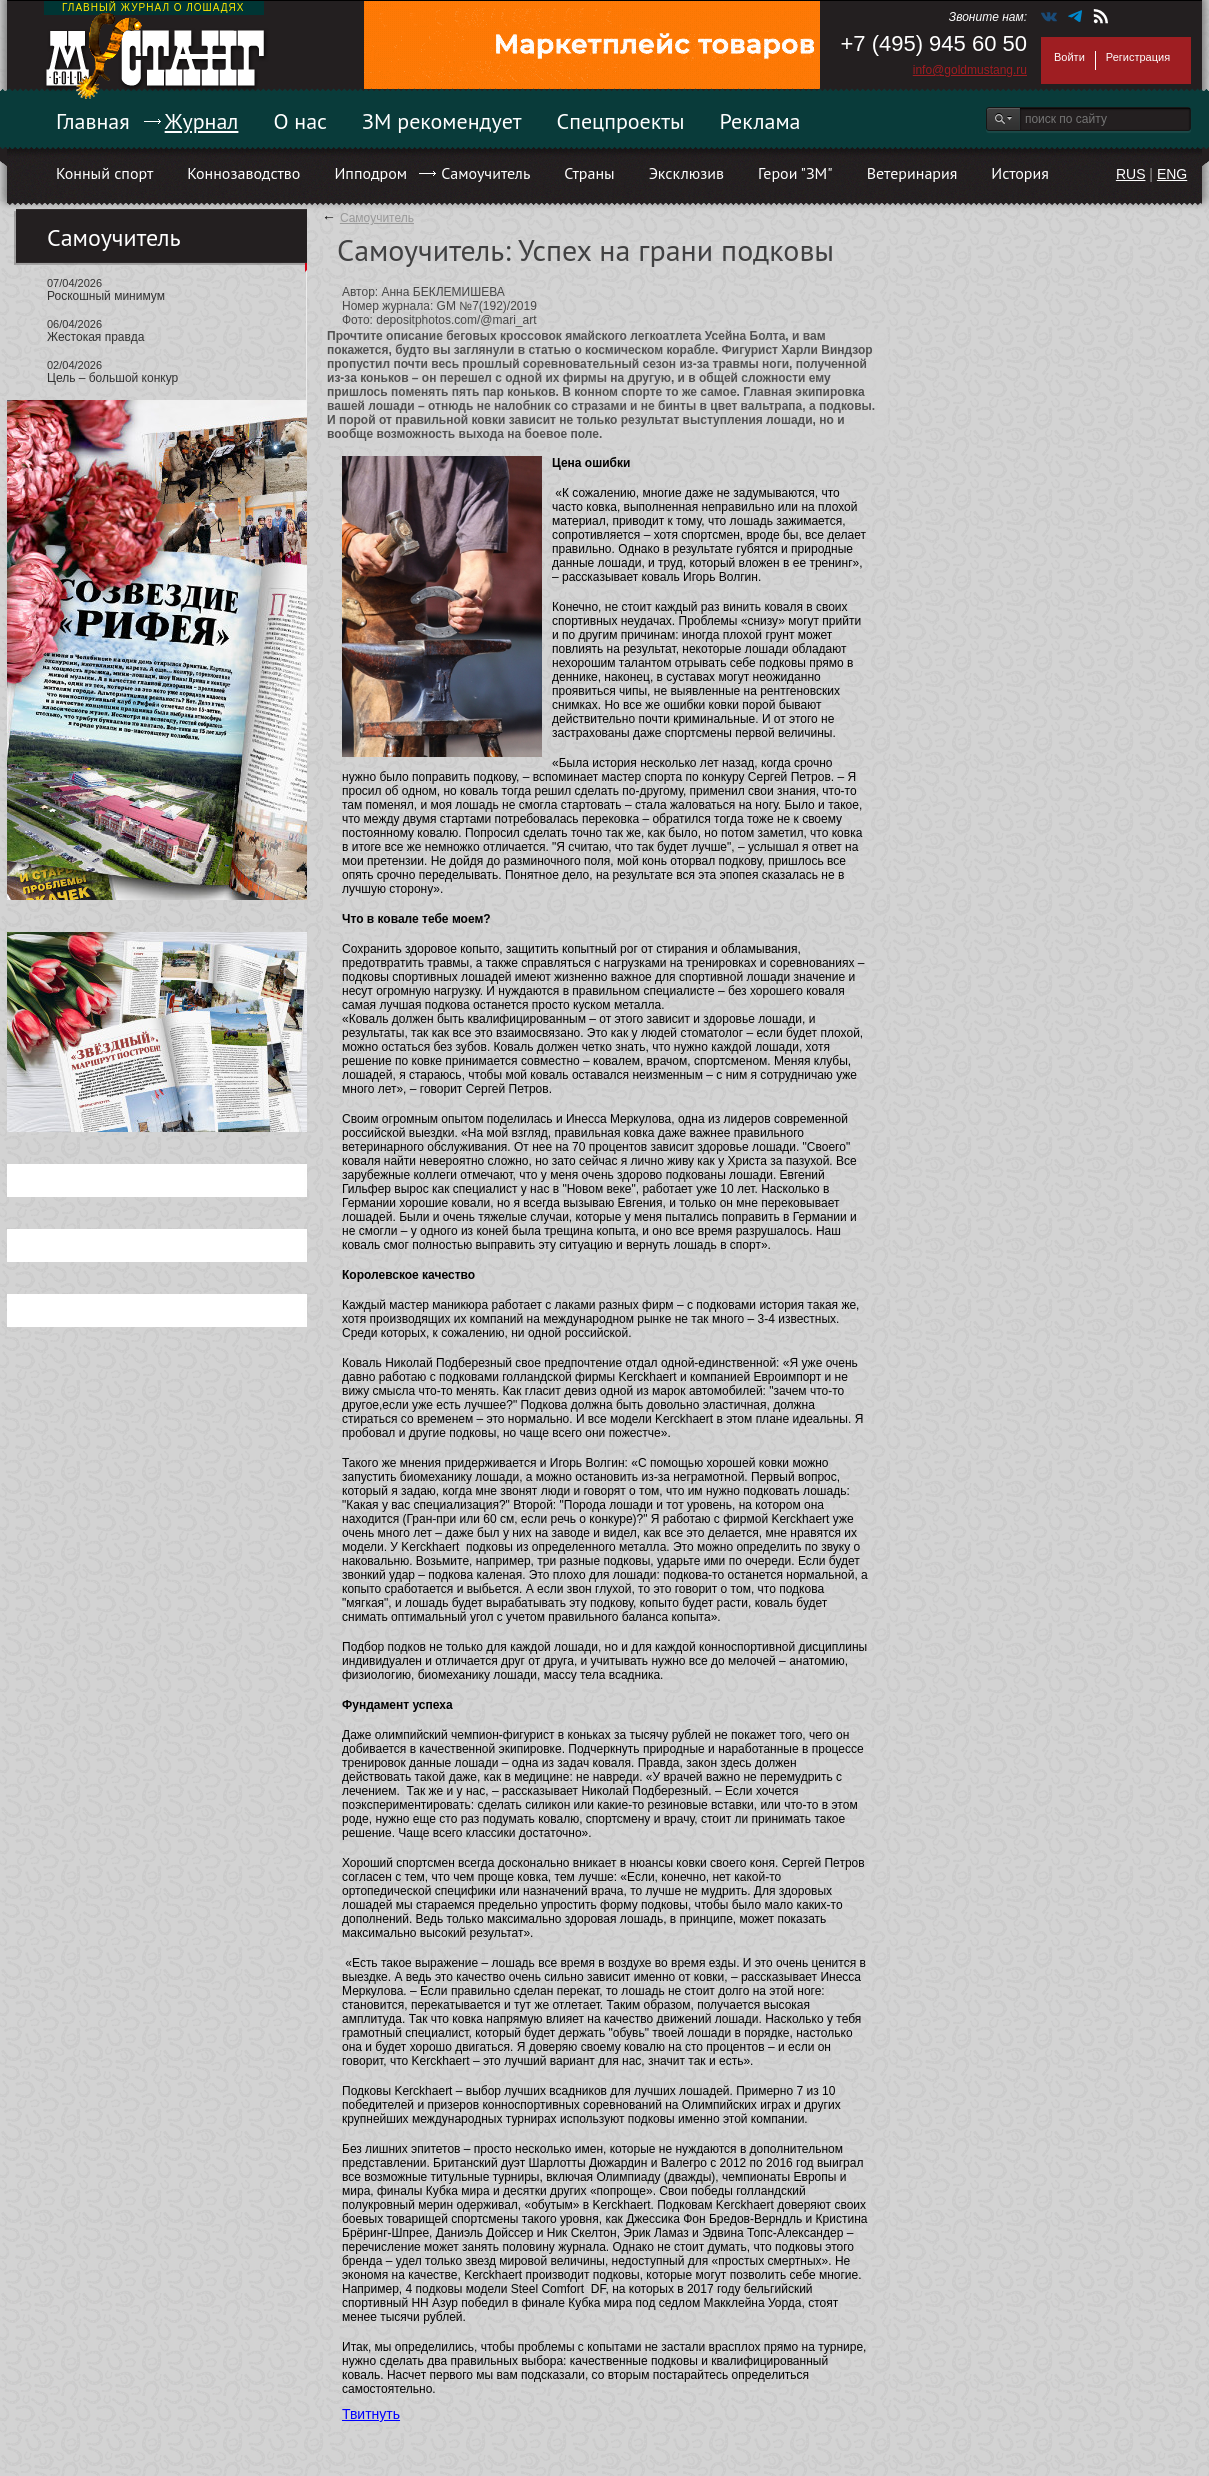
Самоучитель (485, 173)
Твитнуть (371, 2414)
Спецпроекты (621, 121)
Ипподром (370, 173)
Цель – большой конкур (112, 378)
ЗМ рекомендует (442, 121)
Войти (1069, 57)
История (1020, 173)
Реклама (760, 121)
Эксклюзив (686, 173)
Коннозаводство (243, 173)
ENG (1172, 174)
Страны (589, 173)
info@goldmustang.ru (970, 70)
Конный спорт (104, 173)
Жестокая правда (95, 337)
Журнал (202, 121)
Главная (93, 121)
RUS (1131, 174)
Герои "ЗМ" (795, 173)
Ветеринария (912, 173)
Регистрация (1138, 57)
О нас (300, 121)
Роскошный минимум (106, 296)
